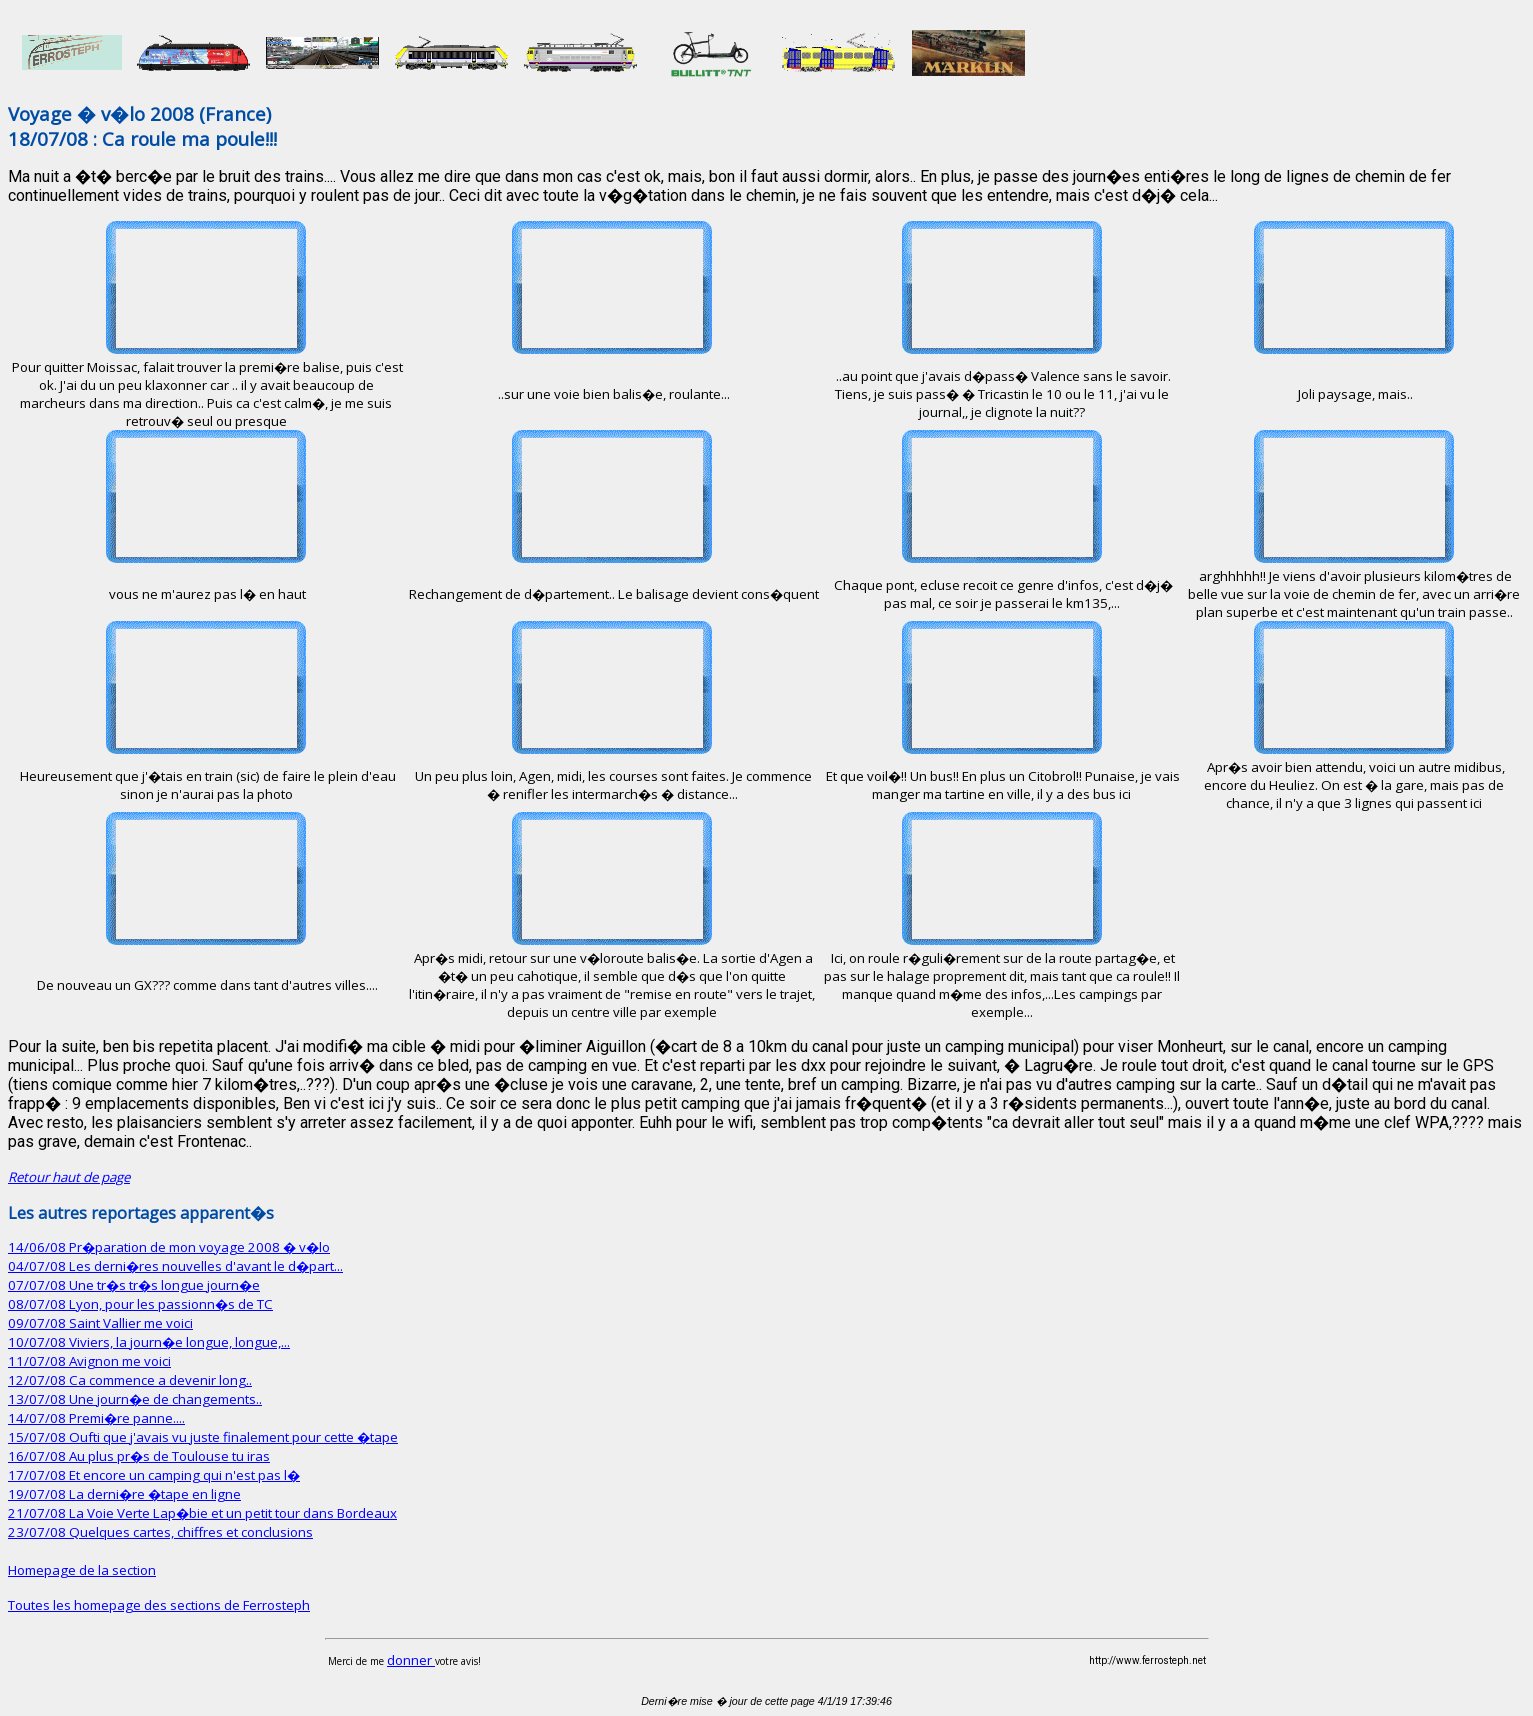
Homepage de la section (82, 1570)
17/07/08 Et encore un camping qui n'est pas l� (154, 1475)
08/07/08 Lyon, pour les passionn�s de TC (140, 1304)
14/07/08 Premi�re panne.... (96, 1418)
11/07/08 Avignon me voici (89, 1361)
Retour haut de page (69, 1177)
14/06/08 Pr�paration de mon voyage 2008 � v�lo (169, 1247)
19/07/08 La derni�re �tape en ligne (124, 1494)
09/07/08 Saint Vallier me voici (100, 1323)
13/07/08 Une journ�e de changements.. (135, 1399)
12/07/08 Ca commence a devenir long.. (130, 1380)
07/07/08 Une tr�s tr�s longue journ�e (134, 1285)
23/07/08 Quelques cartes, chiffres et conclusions (160, 1532)
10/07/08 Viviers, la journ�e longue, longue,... (149, 1342)
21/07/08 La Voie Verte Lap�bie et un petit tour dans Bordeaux (202, 1513)
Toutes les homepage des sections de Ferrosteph (159, 1605)
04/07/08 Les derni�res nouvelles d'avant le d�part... (175, 1266)
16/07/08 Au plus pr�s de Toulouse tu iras (139, 1456)
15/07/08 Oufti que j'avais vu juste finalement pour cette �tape (203, 1437)
